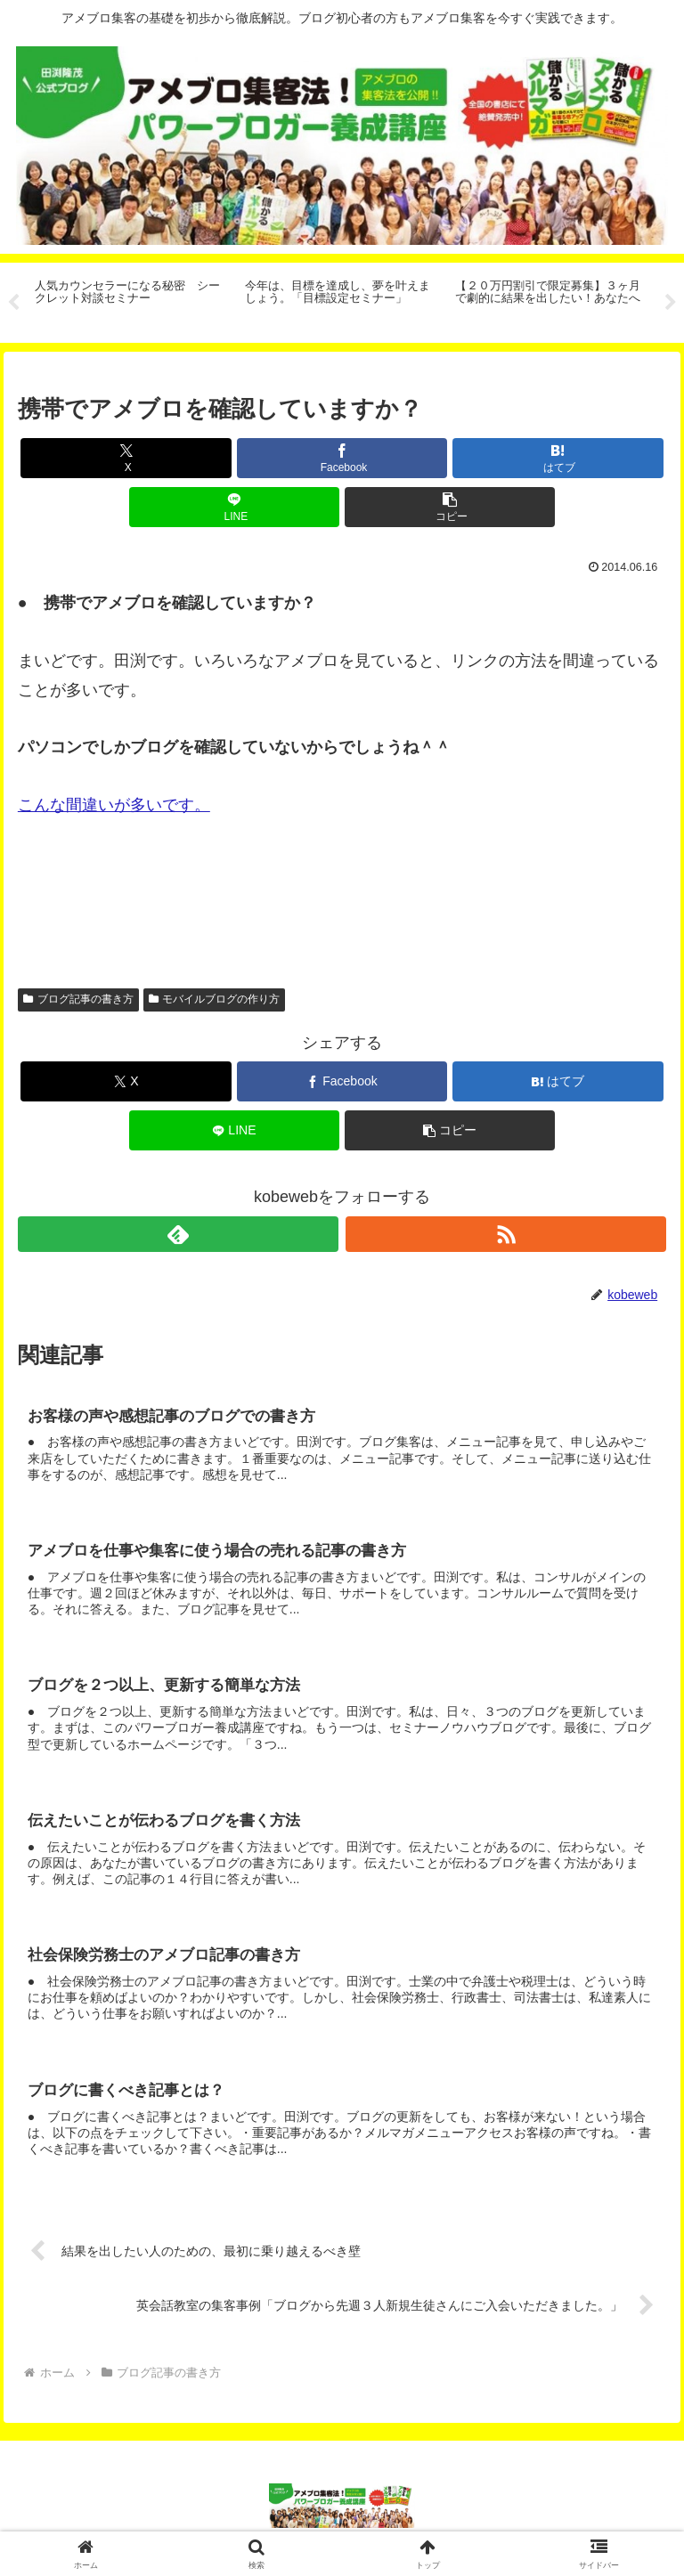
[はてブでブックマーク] (558, 458)
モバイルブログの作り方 (215, 999)
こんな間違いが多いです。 (114, 805)
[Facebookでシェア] (342, 458)
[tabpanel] (130, 299)
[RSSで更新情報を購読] (506, 1234)
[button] (450, 507)
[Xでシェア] (126, 458)
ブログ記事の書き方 (78, 999)
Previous (13, 303)
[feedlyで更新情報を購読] (178, 1234)
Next (671, 303)
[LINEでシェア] (234, 507)
